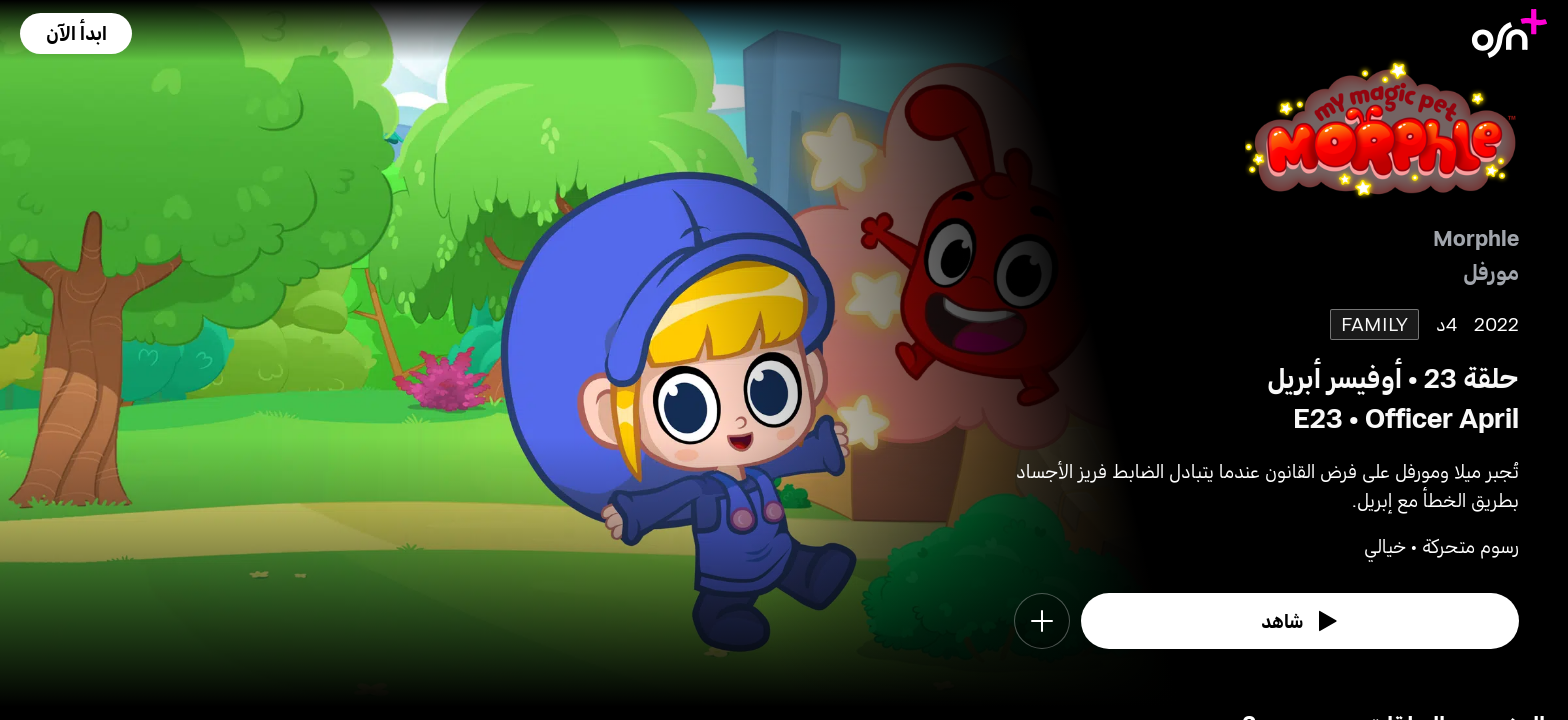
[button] (76, 33)
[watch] (1300, 621)
